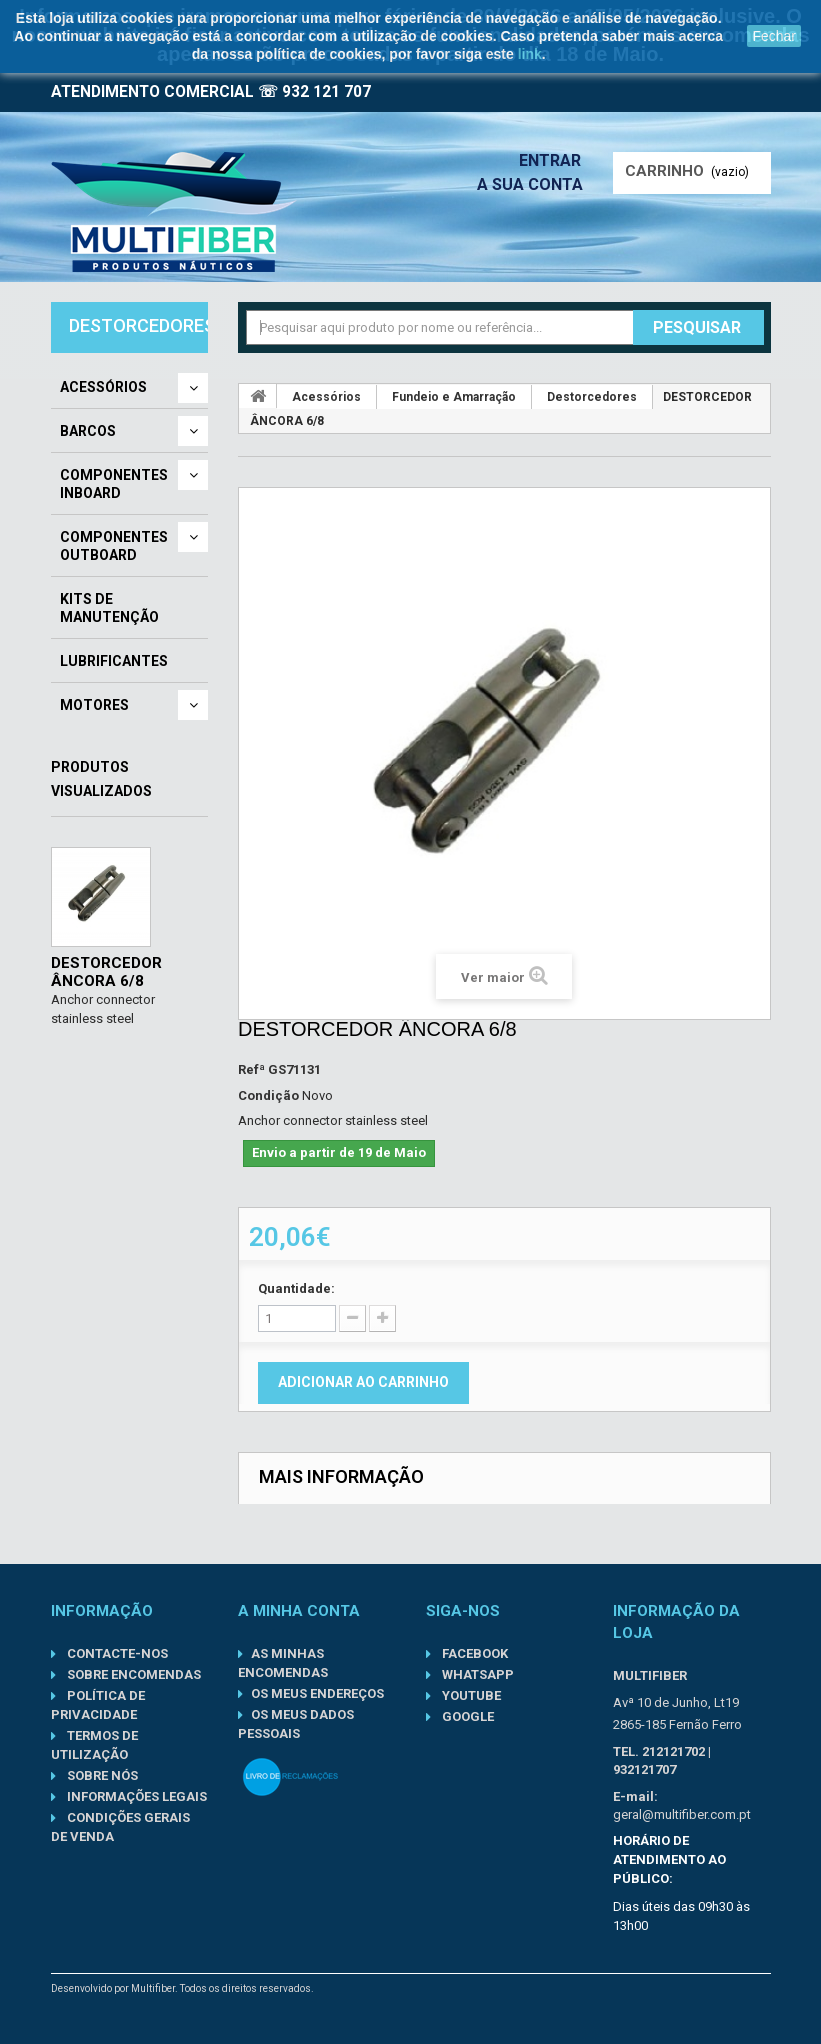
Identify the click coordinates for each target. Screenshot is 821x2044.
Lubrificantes (114, 661)
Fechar (774, 36)
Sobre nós (101, 1775)
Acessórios (103, 387)
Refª (251, 1069)
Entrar (556, 160)
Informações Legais (135, 1796)
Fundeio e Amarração (454, 397)
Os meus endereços (317, 1693)
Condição (268, 1095)
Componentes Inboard (114, 484)
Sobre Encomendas (132, 1674)
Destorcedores (592, 397)
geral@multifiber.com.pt (682, 1814)
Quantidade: (296, 1288)
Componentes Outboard (114, 546)
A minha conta (299, 1611)
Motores (94, 705)
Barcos (88, 431)
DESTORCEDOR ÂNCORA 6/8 (106, 972)
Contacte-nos (116, 1653)
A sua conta (535, 184)
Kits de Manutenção (109, 608)
